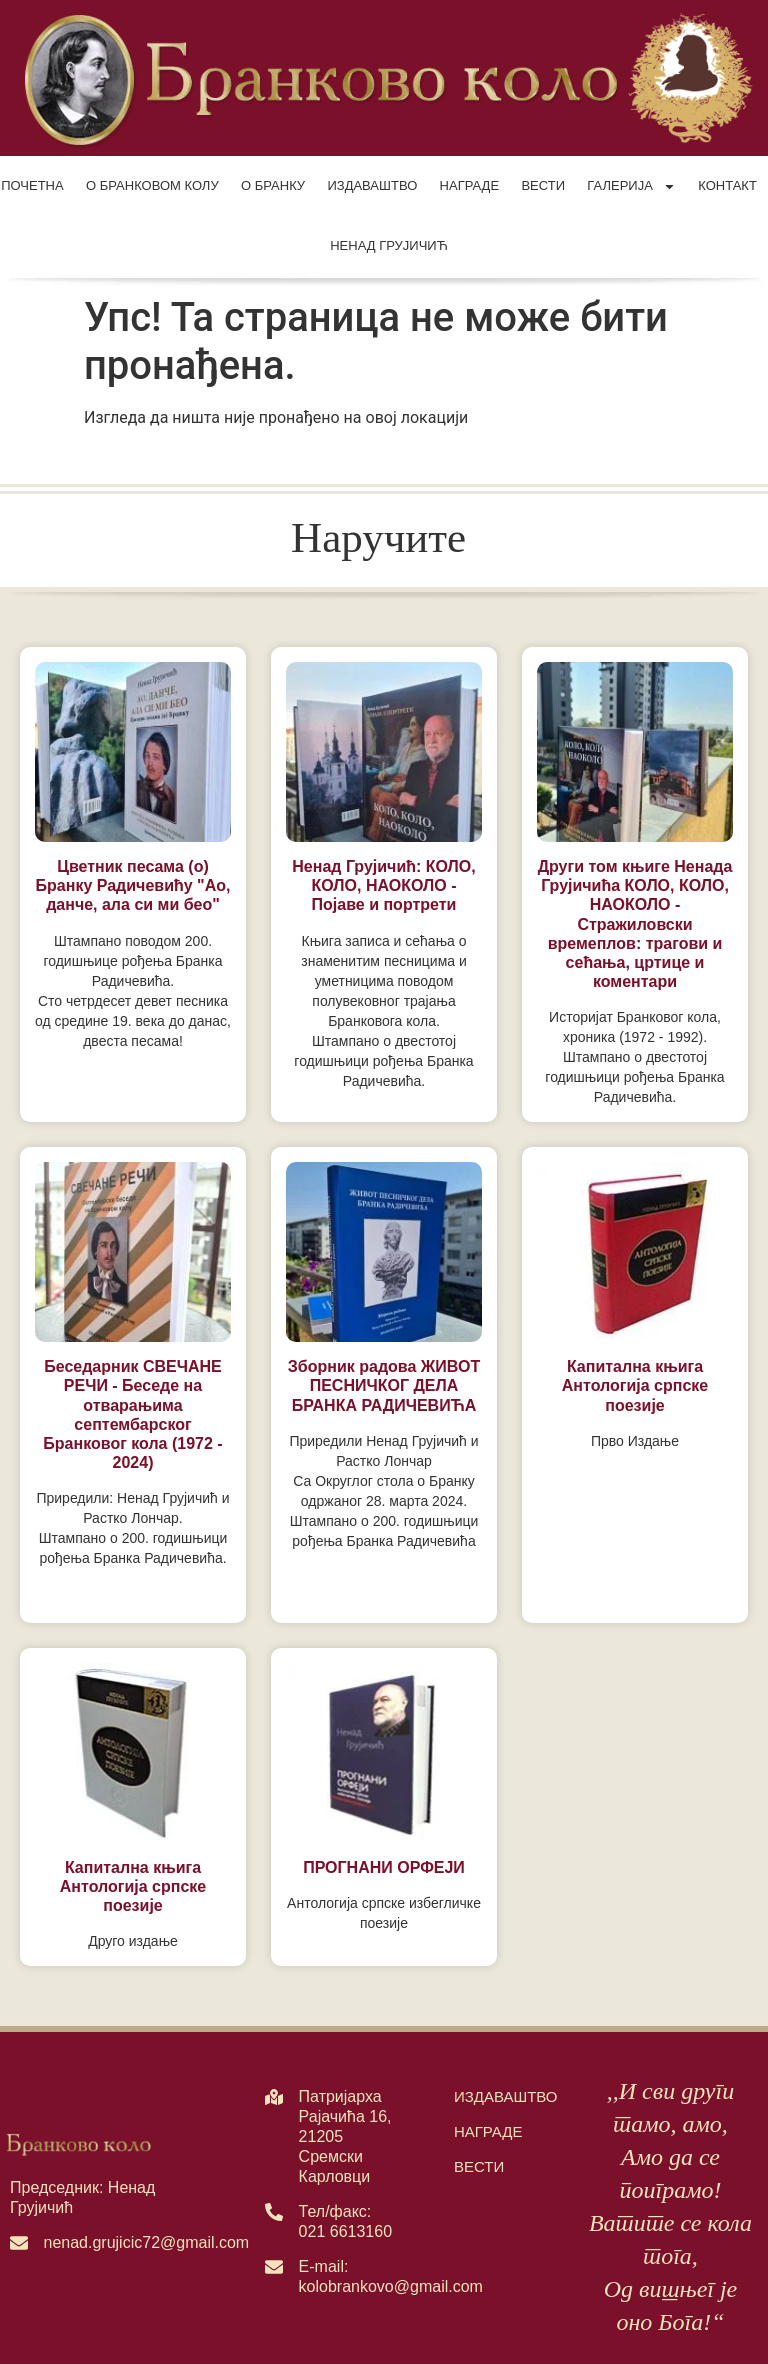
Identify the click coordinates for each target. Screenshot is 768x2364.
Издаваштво (372, 185)
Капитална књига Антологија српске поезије (635, 1385)
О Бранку (273, 185)
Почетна (32, 185)
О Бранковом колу (152, 185)
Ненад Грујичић (389, 245)
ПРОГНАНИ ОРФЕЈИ (384, 1867)
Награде (469, 185)
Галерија (631, 186)
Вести (543, 185)
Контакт (727, 185)
